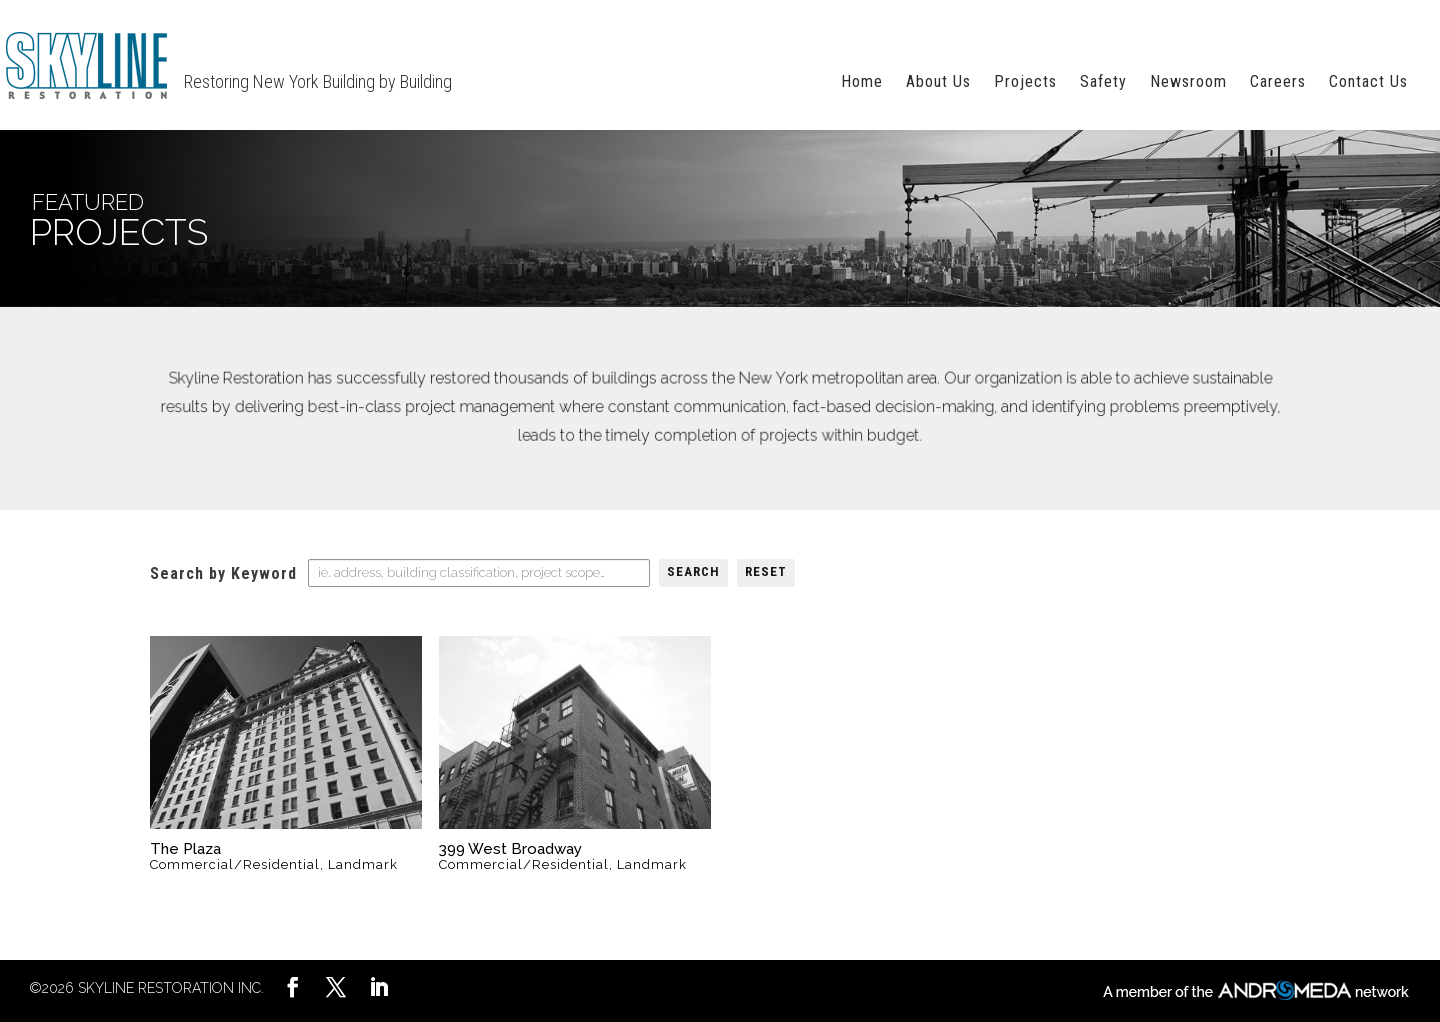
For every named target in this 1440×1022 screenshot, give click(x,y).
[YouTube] (336, 989)
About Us (938, 83)
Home (862, 83)
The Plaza (185, 849)
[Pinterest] (379, 989)
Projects (1025, 83)
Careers (1278, 83)
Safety (1103, 83)
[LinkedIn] (293, 989)
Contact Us (1368, 83)
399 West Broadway (510, 849)
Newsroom (1188, 83)
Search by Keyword (223, 573)
